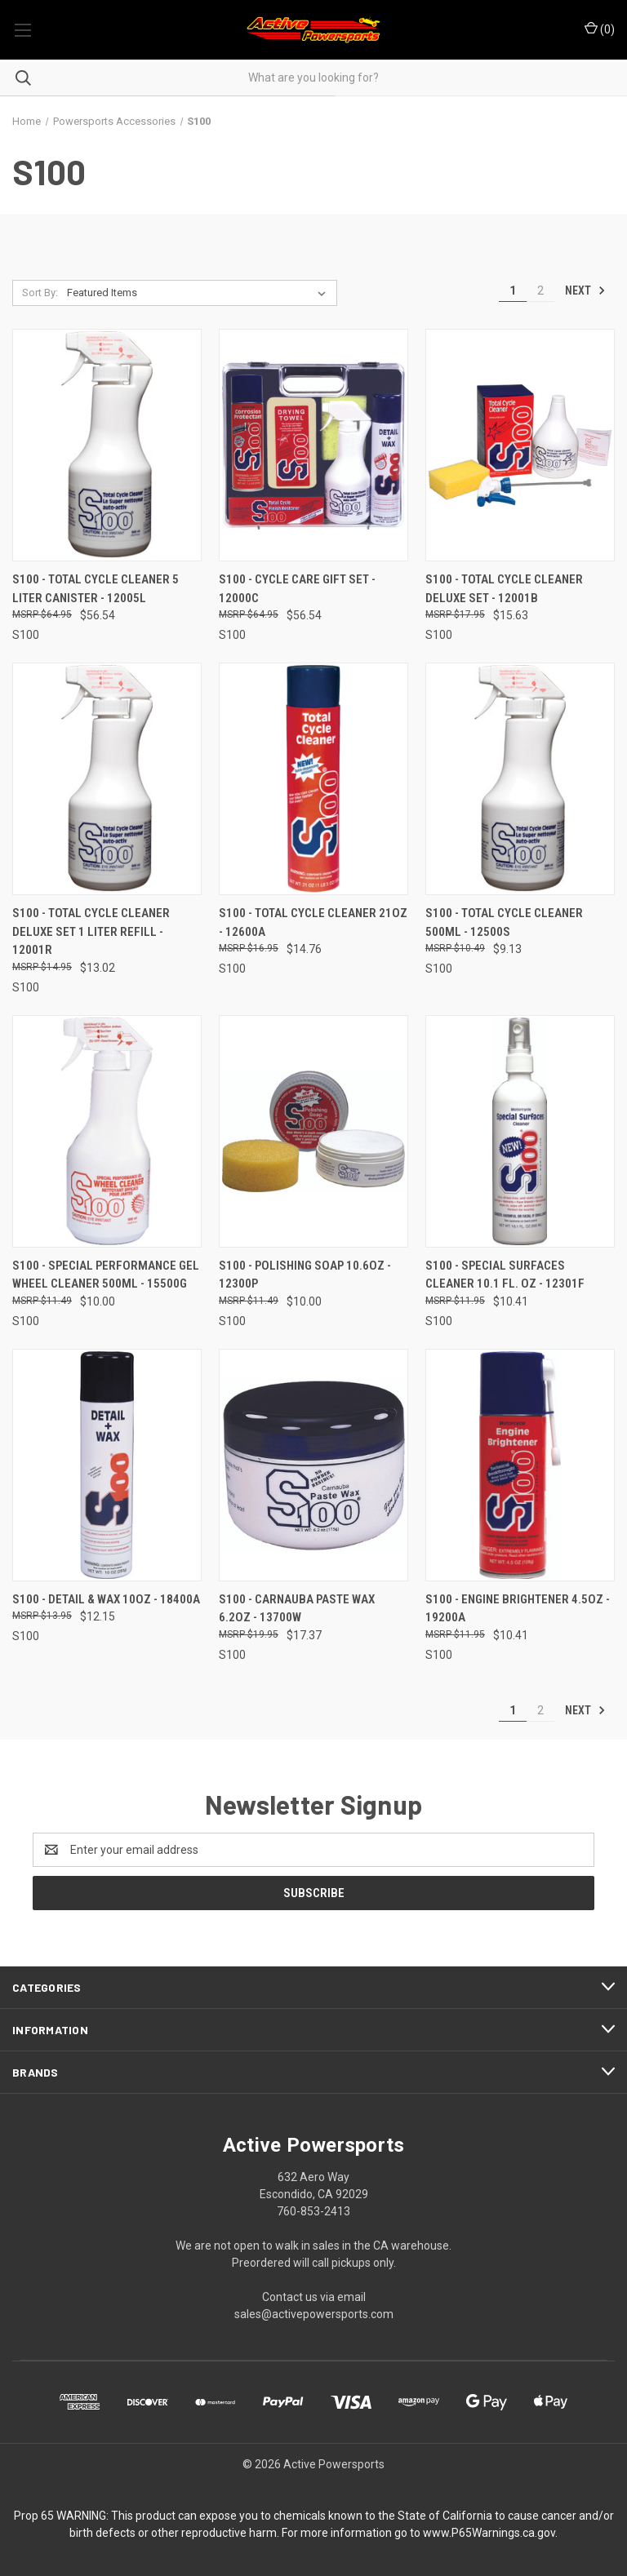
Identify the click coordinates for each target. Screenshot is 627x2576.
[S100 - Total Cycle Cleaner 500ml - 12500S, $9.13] (520, 779)
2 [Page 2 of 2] (540, 290)
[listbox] (199, 293)
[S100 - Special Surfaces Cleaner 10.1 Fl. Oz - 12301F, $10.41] (520, 1131)
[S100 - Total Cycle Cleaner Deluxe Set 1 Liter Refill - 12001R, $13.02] (107, 779)
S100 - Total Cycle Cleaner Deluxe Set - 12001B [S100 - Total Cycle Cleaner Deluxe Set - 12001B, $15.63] (504, 588)
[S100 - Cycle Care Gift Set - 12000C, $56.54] (313, 445)
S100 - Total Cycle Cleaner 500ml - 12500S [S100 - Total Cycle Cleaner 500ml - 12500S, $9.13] (504, 922)
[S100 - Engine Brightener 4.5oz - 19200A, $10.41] (520, 1465)
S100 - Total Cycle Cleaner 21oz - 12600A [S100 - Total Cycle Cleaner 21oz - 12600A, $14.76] (313, 922)
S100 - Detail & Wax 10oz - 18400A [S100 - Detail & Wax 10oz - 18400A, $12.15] (106, 1599)
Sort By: (40, 292)
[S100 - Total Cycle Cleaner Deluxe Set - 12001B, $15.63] (520, 445)
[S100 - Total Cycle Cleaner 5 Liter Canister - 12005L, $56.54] (107, 445)
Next (585, 290)
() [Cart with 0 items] (600, 28)
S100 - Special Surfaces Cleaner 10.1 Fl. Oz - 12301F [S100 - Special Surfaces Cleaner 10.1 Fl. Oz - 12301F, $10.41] (505, 1275)
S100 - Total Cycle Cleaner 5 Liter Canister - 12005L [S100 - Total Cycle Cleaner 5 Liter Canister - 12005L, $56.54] (95, 588)
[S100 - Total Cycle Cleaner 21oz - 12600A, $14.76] (313, 779)
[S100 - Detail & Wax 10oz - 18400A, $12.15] (107, 1465)
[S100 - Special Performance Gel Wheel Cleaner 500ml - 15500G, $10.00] (107, 1131)
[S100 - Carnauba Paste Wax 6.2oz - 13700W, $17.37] (313, 1465)
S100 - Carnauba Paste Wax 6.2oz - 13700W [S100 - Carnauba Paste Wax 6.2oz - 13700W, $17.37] (297, 1608)
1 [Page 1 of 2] (512, 290)
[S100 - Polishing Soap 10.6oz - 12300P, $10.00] (313, 1131)
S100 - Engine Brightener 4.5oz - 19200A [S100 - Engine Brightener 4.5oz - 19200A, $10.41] (517, 1608)
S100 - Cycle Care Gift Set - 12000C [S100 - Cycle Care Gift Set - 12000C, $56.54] (297, 588)
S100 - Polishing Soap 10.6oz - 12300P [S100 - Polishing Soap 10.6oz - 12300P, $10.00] (305, 1275)
